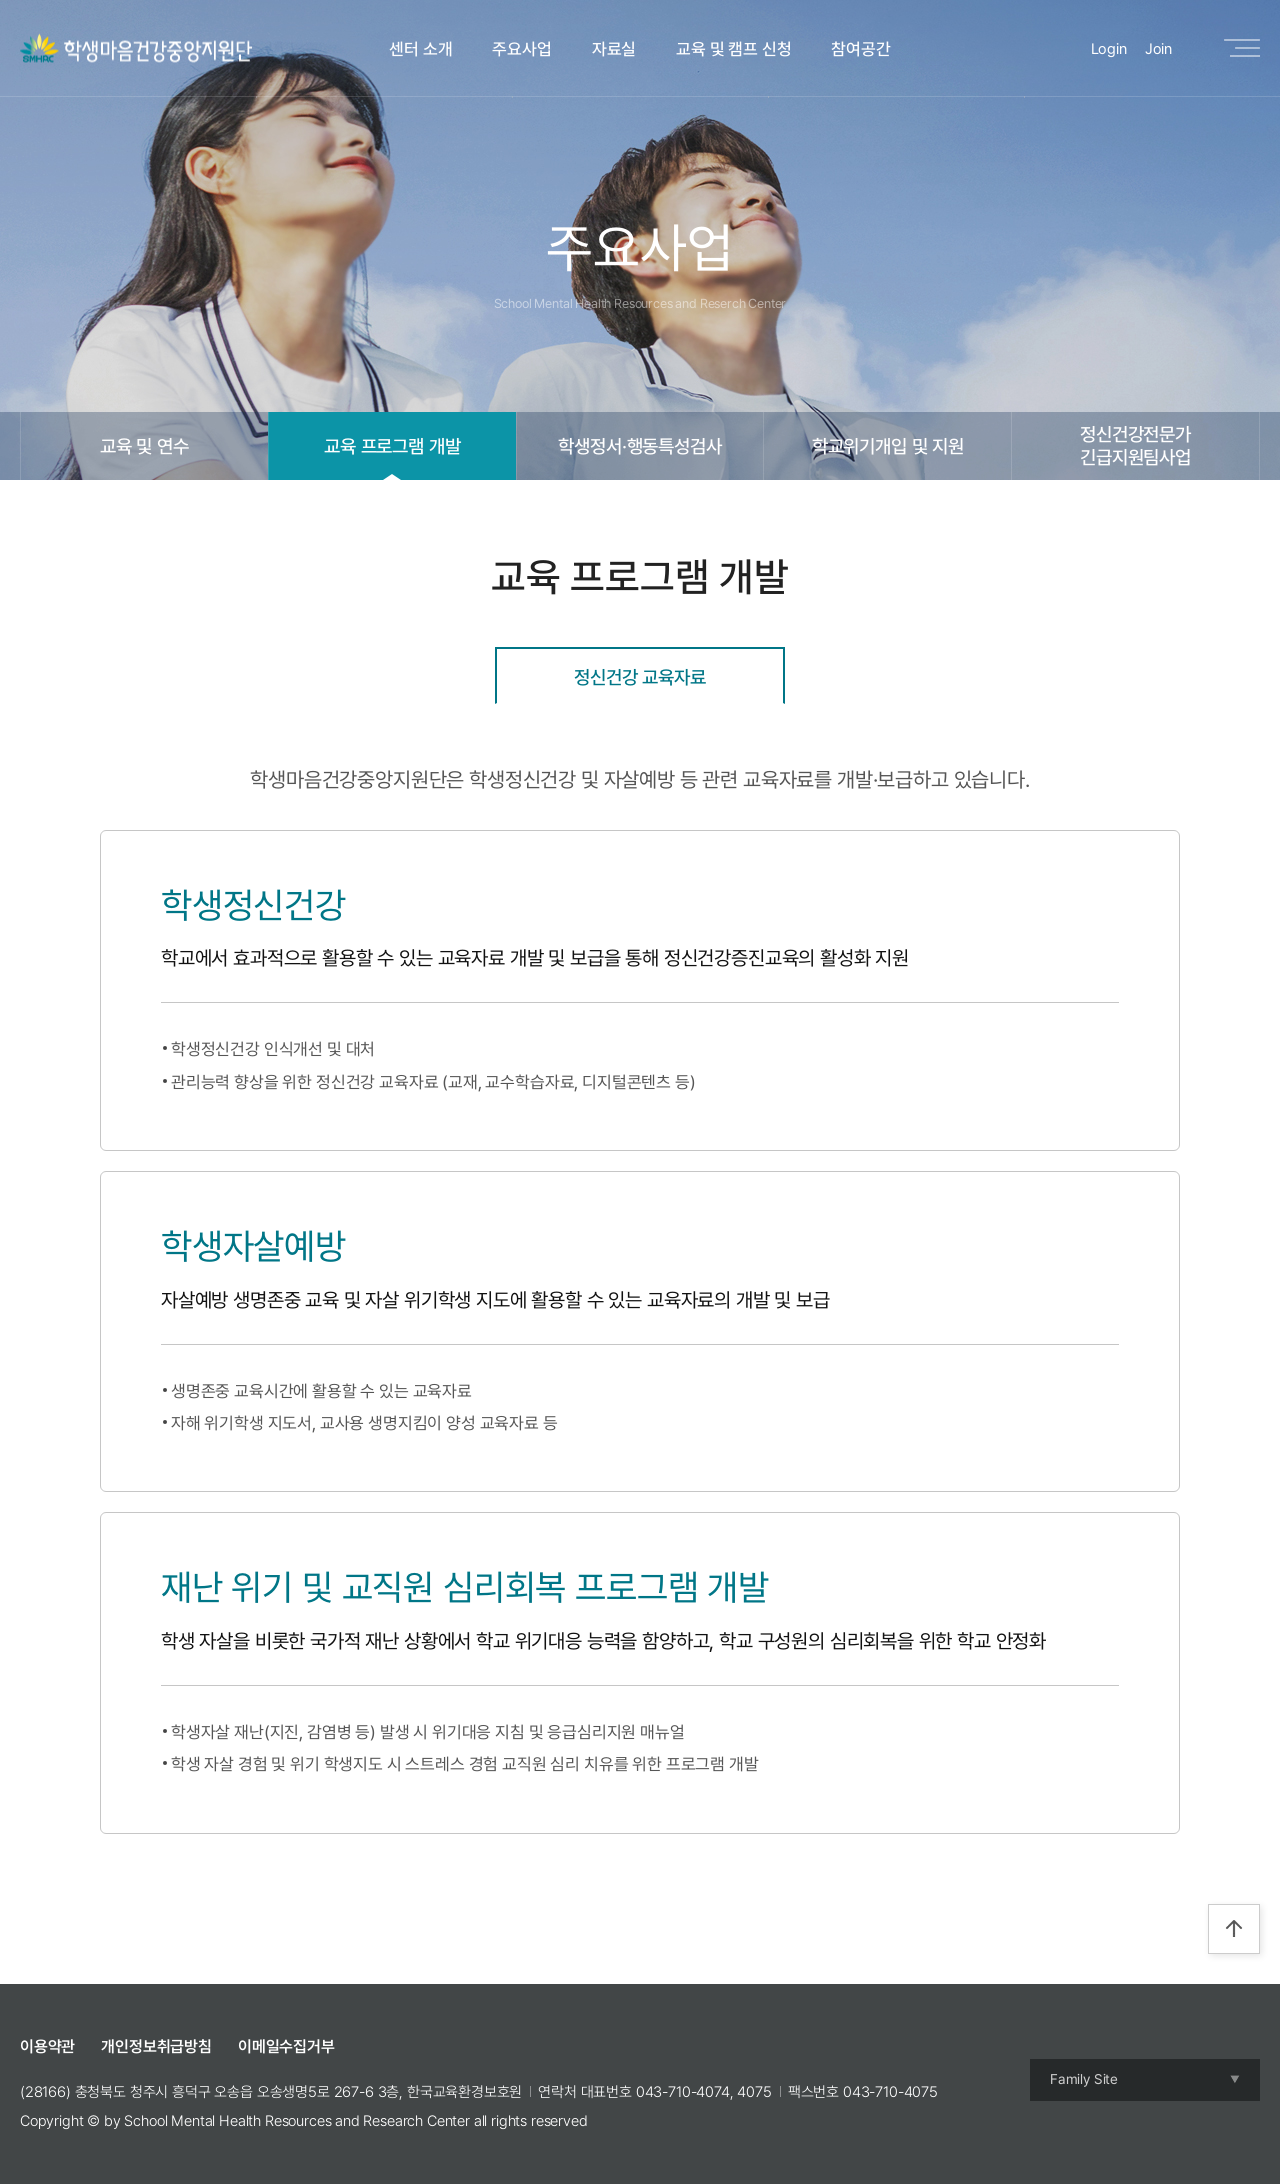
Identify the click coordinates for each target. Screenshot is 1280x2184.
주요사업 (521, 49)
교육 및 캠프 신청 (733, 49)
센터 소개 (420, 49)
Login (1109, 49)
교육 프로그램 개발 (392, 446)
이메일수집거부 (286, 2046)
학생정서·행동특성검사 (639, 446)
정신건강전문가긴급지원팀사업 (1135, 445)
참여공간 (860, 49)
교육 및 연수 (144, 446)
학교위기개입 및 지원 (888, 446)
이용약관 (47, 2046)
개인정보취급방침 (156, 2046)
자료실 (614, 49)
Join (1158, 49)
